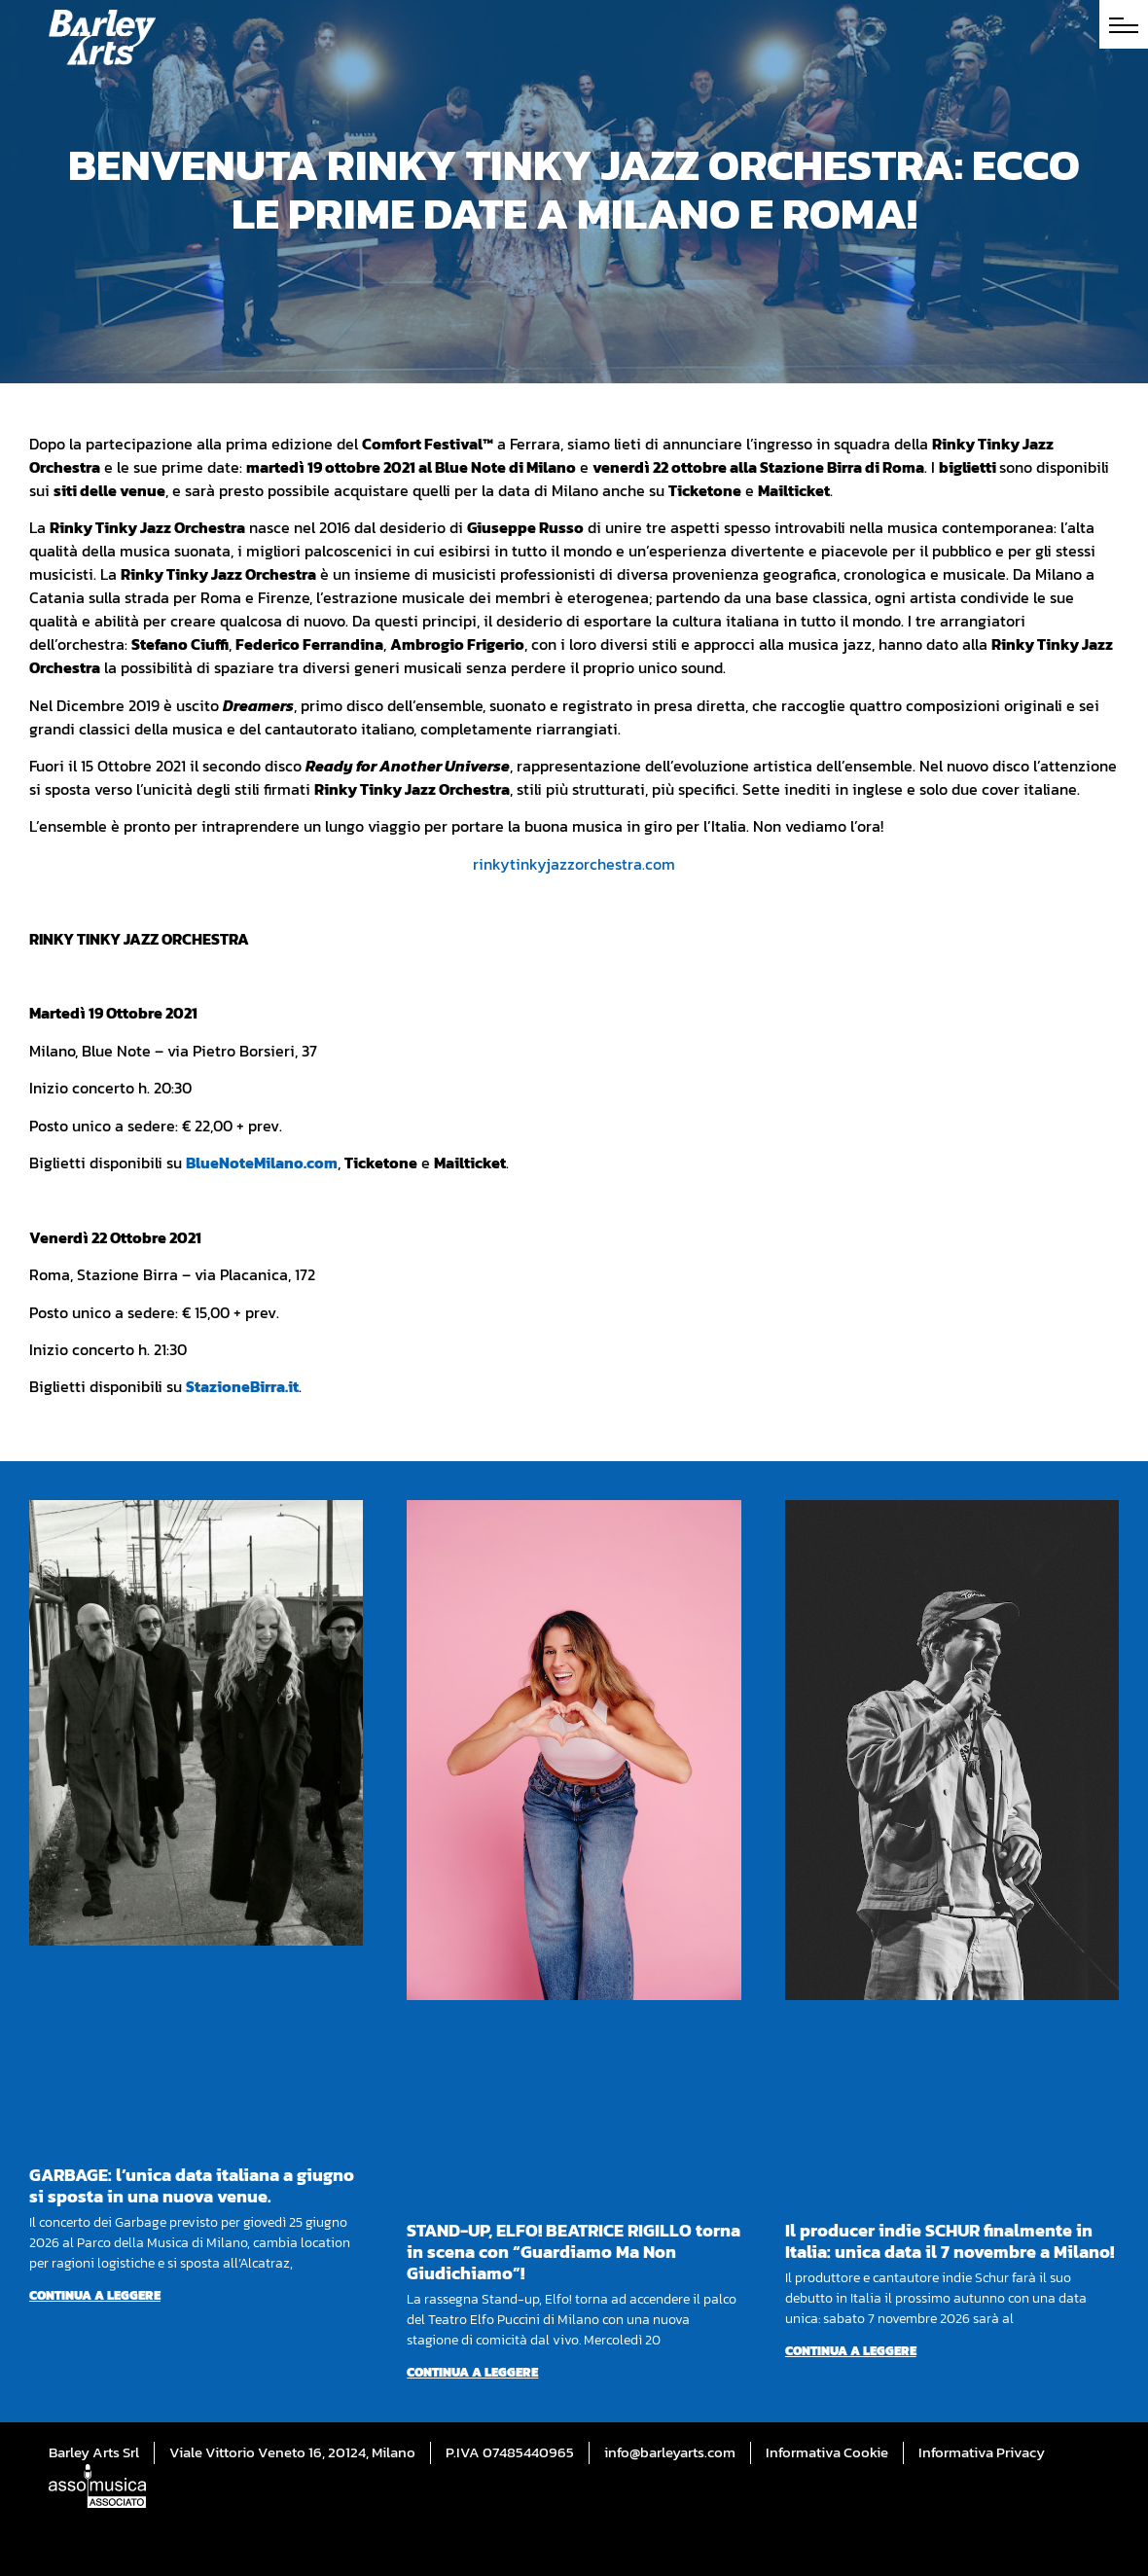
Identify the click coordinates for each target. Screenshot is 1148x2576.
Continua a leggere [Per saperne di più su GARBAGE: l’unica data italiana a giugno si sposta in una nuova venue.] (95, 2295)
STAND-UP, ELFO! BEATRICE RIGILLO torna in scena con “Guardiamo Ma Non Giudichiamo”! (573, 2251)
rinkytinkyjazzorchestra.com (574, 864)
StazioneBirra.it (242, 1386)
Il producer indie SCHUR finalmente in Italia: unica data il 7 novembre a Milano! (949, 2241)
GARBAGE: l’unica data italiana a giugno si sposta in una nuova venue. (191, 2185)
